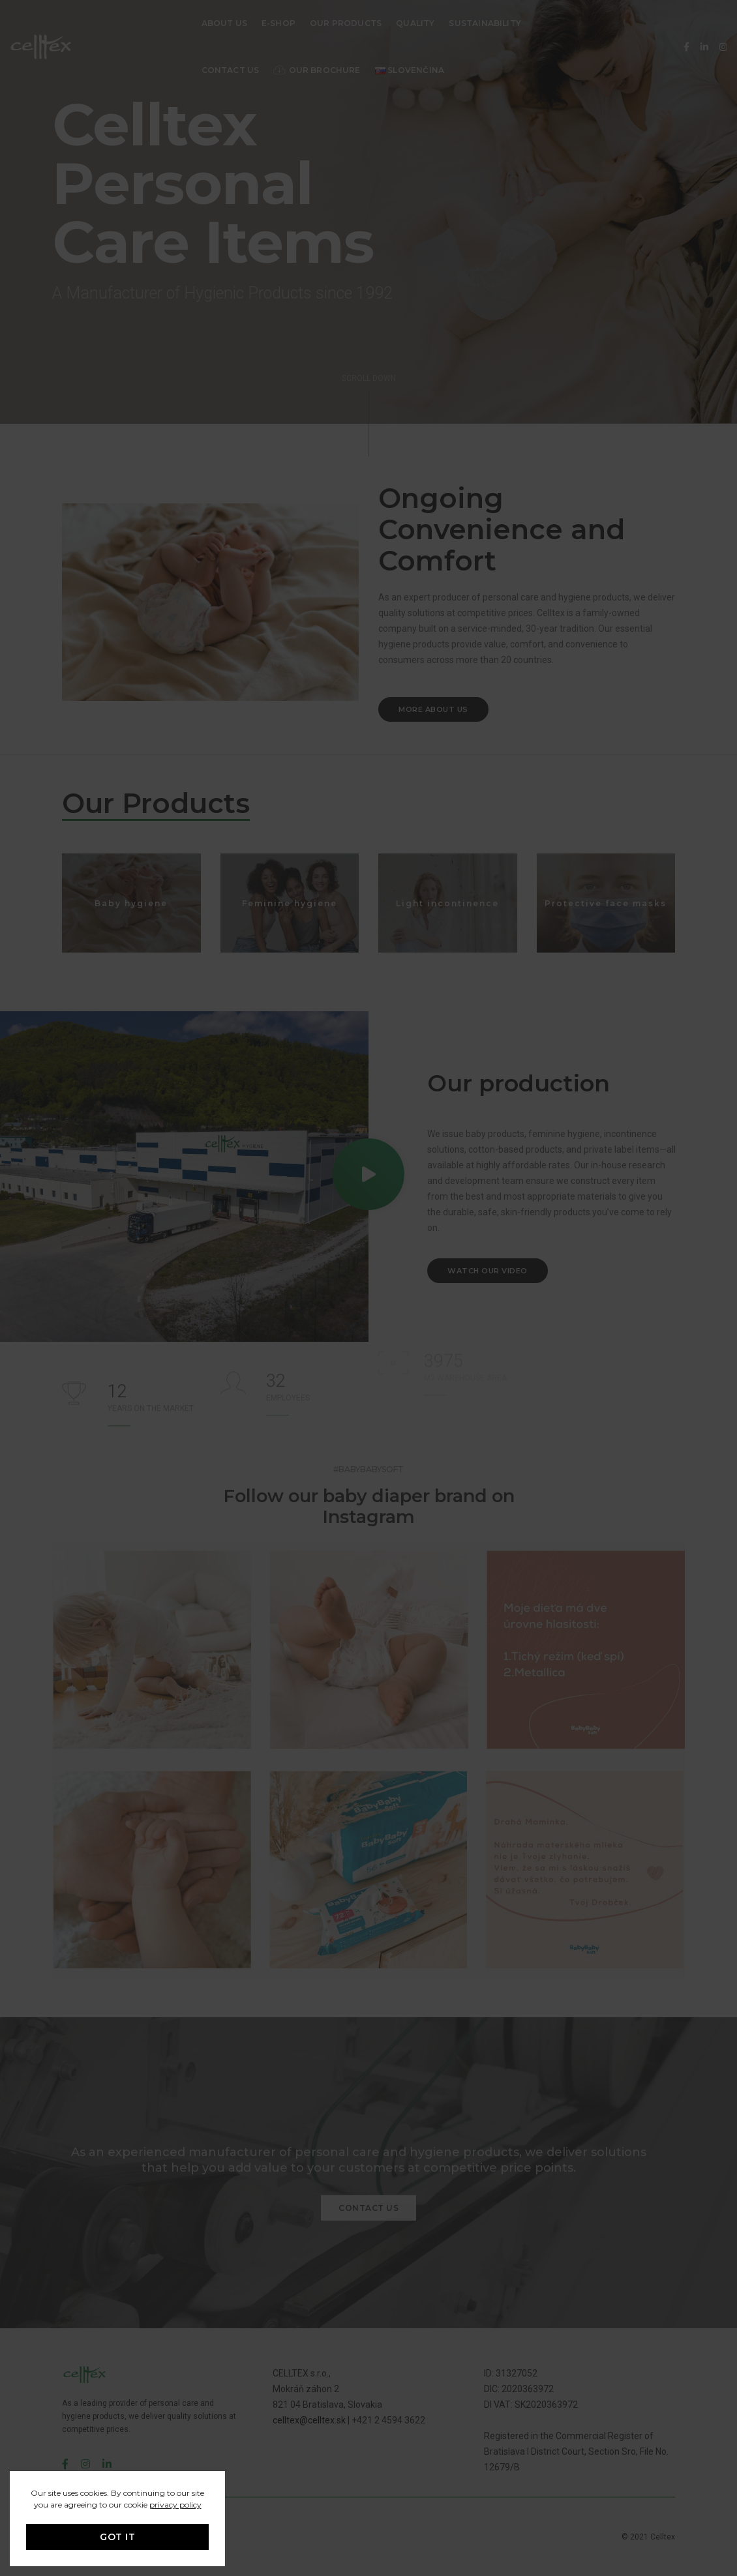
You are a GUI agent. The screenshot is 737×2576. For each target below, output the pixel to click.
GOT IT (117, 2537)
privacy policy (175, 2504)
